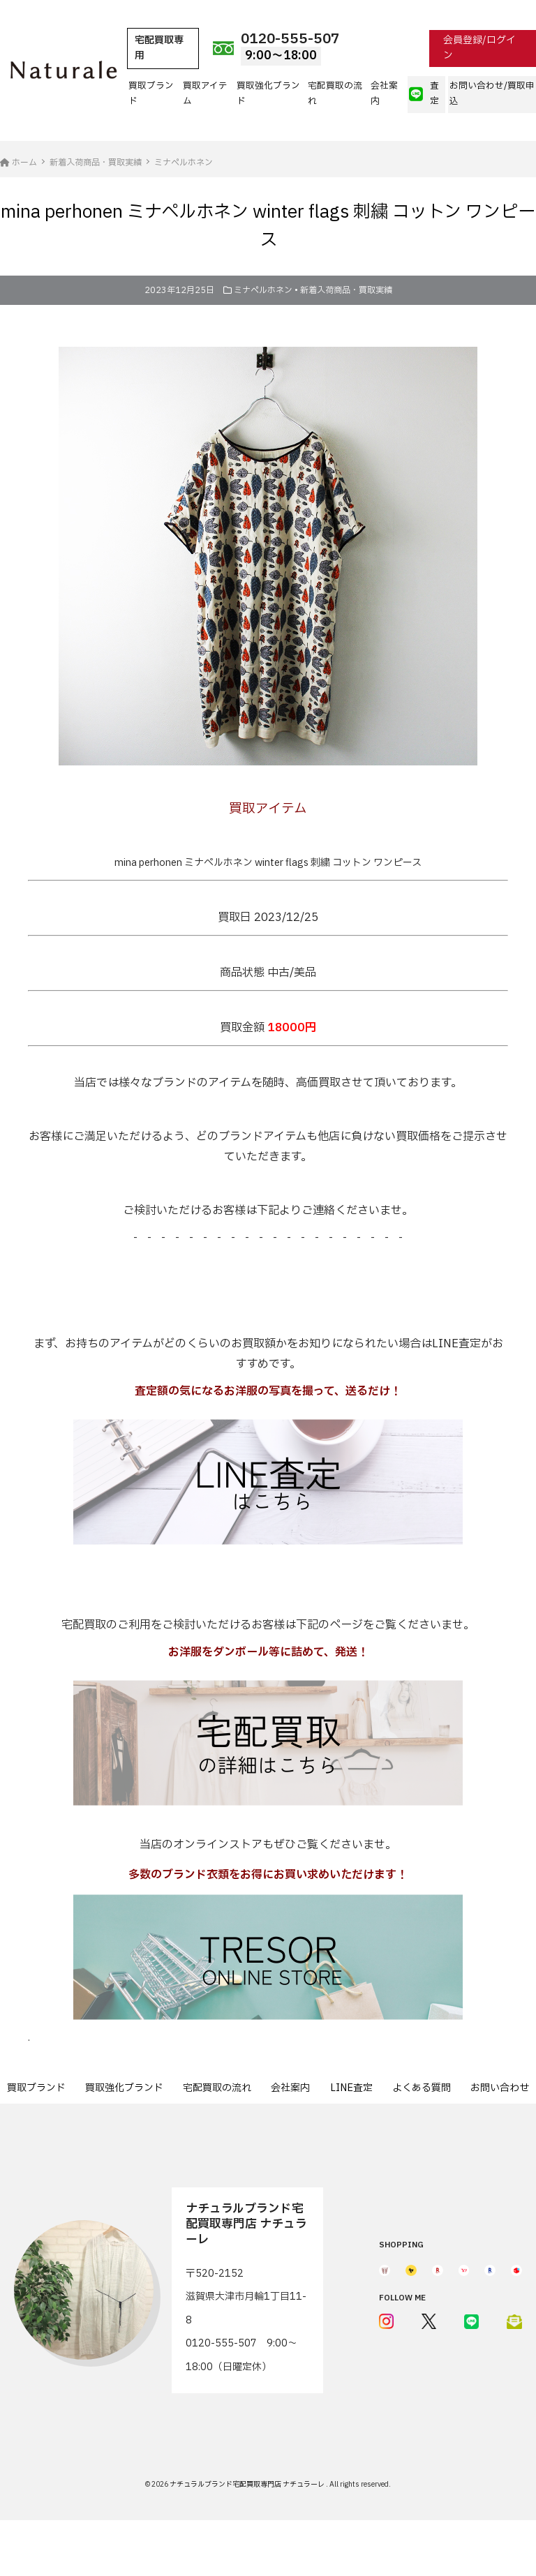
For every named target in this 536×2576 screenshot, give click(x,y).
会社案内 (384, 94)
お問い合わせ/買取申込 (492, 94)
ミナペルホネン (263, 290)
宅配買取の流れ (335, 94)
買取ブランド (151, 94)
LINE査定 (351, 2088)
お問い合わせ (499, 2088)
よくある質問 (421, 2088)
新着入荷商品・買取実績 (346, 290)
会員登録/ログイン (479, 48)
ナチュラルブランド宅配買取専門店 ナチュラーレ (248, 2484)
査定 (424, 94)
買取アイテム (205, 94)
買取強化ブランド (268, 94)
